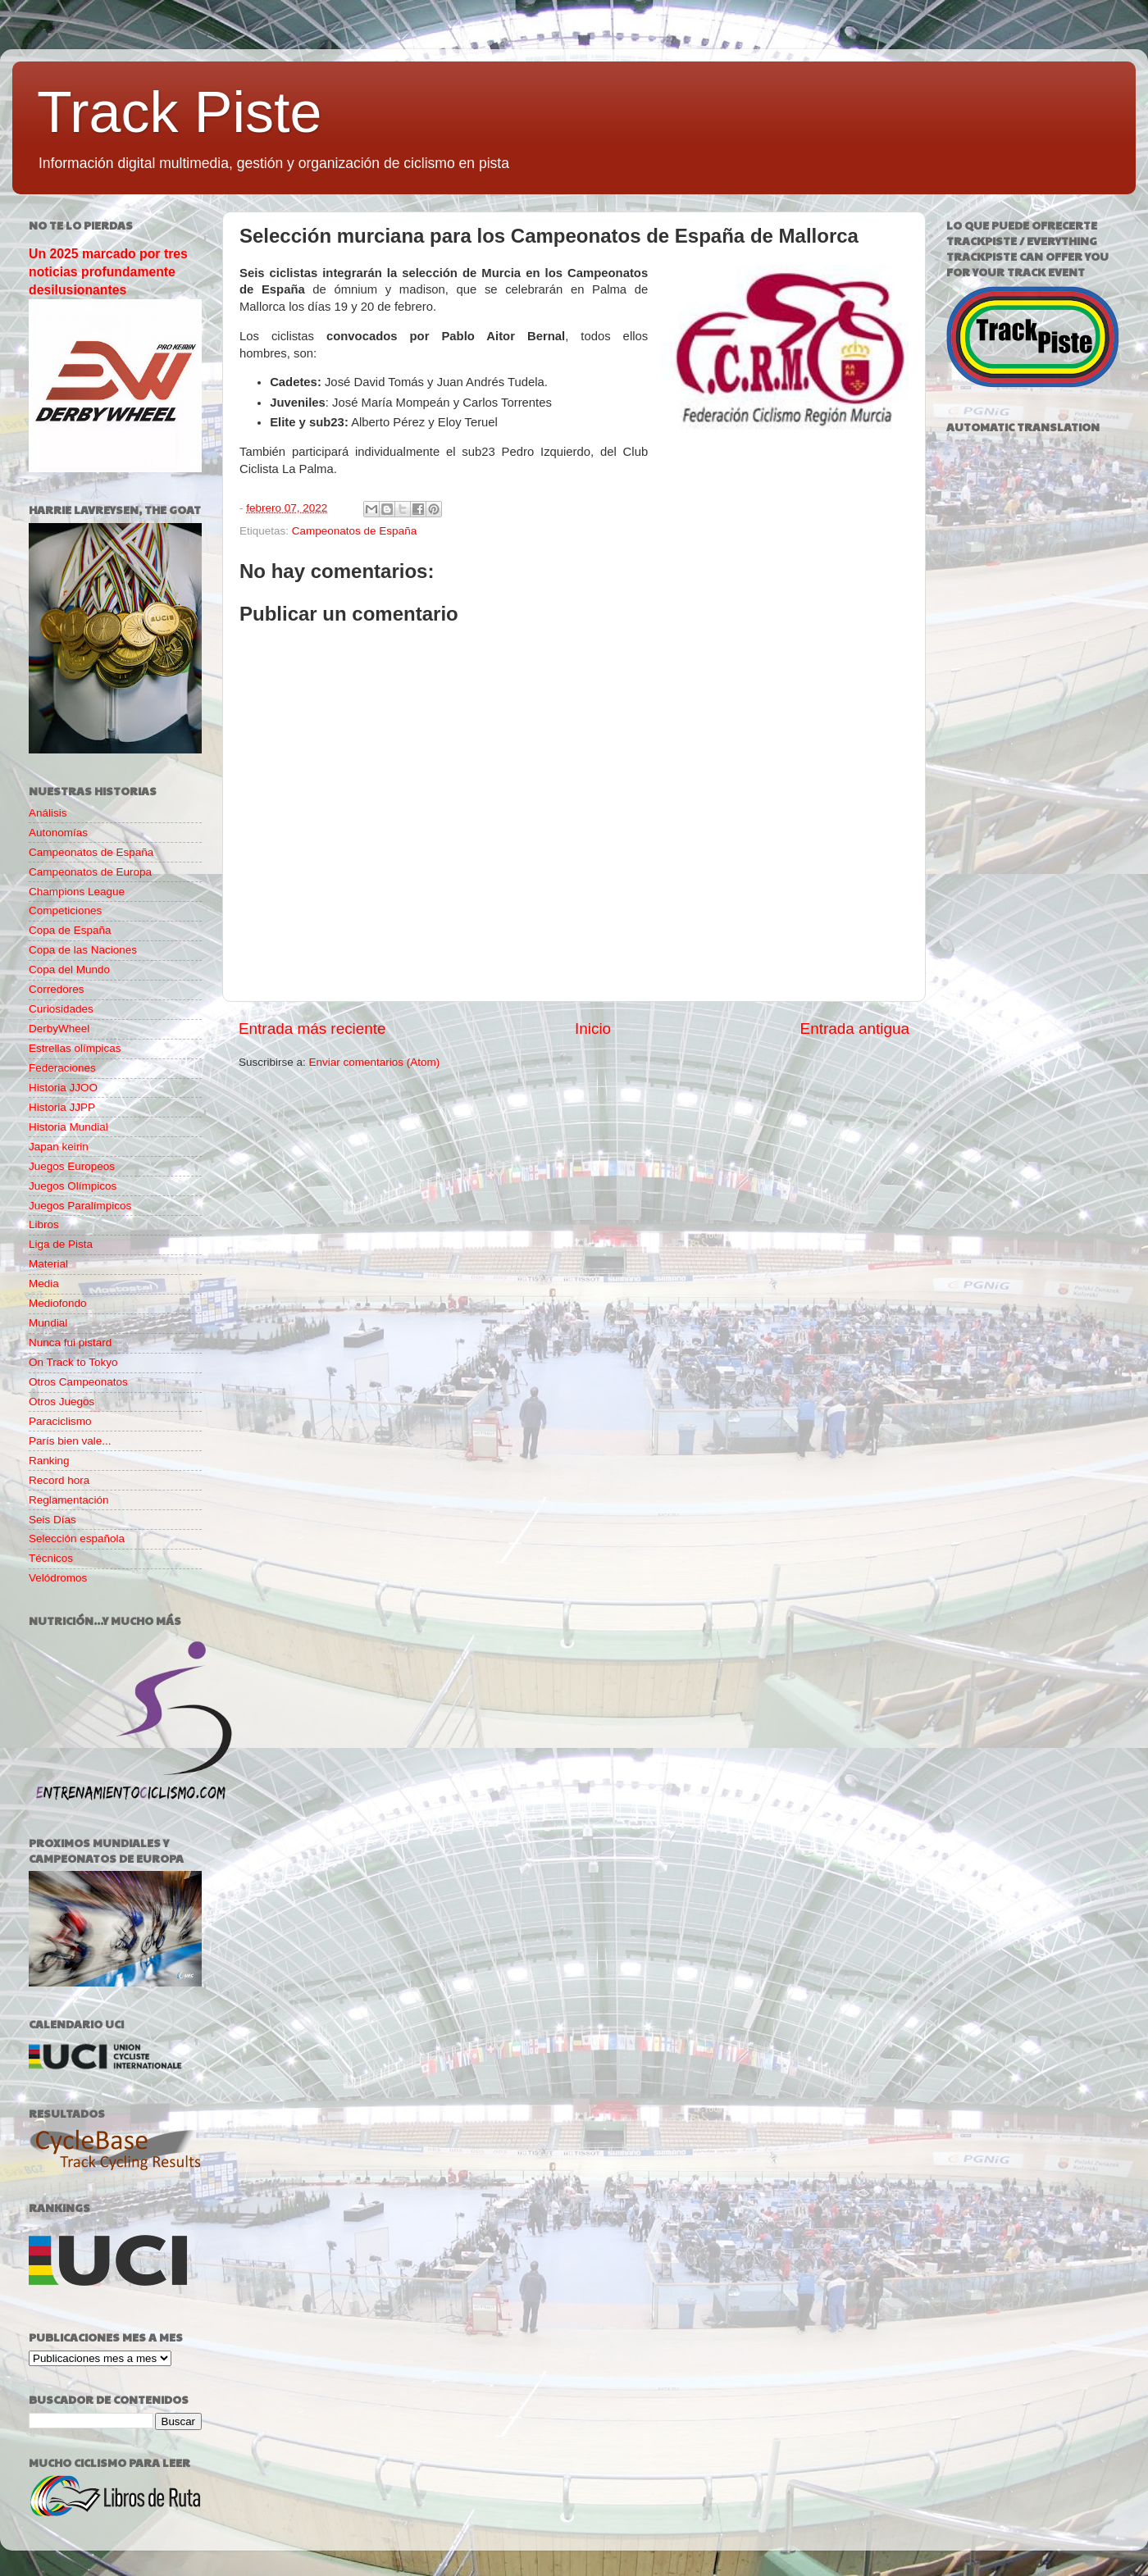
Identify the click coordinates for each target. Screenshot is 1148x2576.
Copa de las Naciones (83, 950)
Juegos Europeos (72, 1166)
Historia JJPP (62, 1107)
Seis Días (52, 1519)
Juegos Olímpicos (72, 1186)
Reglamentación (69, 1500)
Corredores (56, 989)
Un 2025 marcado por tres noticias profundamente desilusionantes (108, 272)
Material (48, 1264)
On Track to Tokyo (73, 1362)
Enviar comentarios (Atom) (374, 1062)
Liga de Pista (61, 1244)
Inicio (593, 1028)
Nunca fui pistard (70, 1342)
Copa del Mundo (69, 969)
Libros (44, 1224)
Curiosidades (61, 1009)
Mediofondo (58, 1303)
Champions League (77, 891)
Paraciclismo (60, 1421)
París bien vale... (70, 1441)
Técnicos (51, 1558)
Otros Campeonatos (78, 1382)
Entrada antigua (854, 1028)
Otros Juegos (61, 1401)
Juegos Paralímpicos (80, 1205)
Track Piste (179, 112)
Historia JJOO (63, 1087)
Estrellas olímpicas (75, 1048)
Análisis (48, 813)
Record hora (59, 1480)
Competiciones (65, 910)
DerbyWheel (59, 1028)
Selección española (77, 1538)
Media (44, 1283)
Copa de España (70, 930)
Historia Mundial (68, 1127)
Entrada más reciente (312, 1028)
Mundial (48, 1323)
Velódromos (58, 1578)
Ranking (49, 1460)
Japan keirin (59, 1146)
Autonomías (58, 832)
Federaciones (62, 1068)
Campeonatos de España (354, 531)
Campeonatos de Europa (90, 872)
